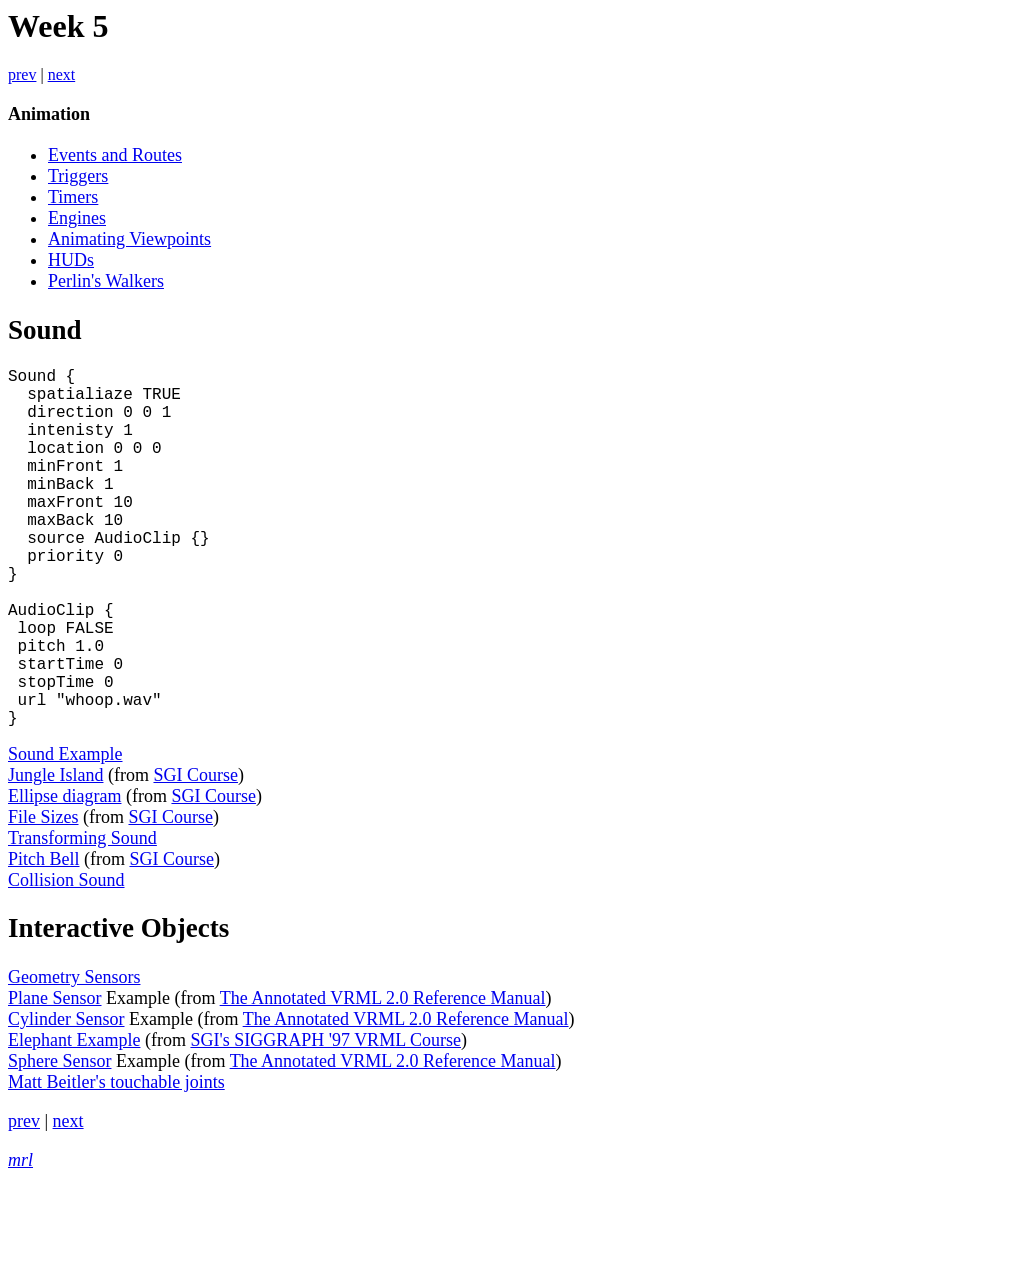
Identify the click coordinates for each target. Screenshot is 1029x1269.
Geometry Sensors (74, 1057)
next (62, 74)
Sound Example (65, 834)
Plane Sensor (55, 1078)
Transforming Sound (82, 918)
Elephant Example (74, 1120)
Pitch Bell (44, 939)
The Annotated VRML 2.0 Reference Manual (383, 1078)
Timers (73, 197)
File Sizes (43, 897)
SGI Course (195, 855)
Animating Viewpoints (129, 239)
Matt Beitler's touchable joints (116, 1162)
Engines (77, 218)
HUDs (71, 260)
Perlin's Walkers (106, 281)
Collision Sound (66, 960)
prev (22, 74)
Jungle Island (55, 855)
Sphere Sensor (59, 1141)
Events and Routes (115, 155)
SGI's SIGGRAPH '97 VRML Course (325, 1120)
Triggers (78, 176)
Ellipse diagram (64, 876)
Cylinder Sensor (66, 1099)
